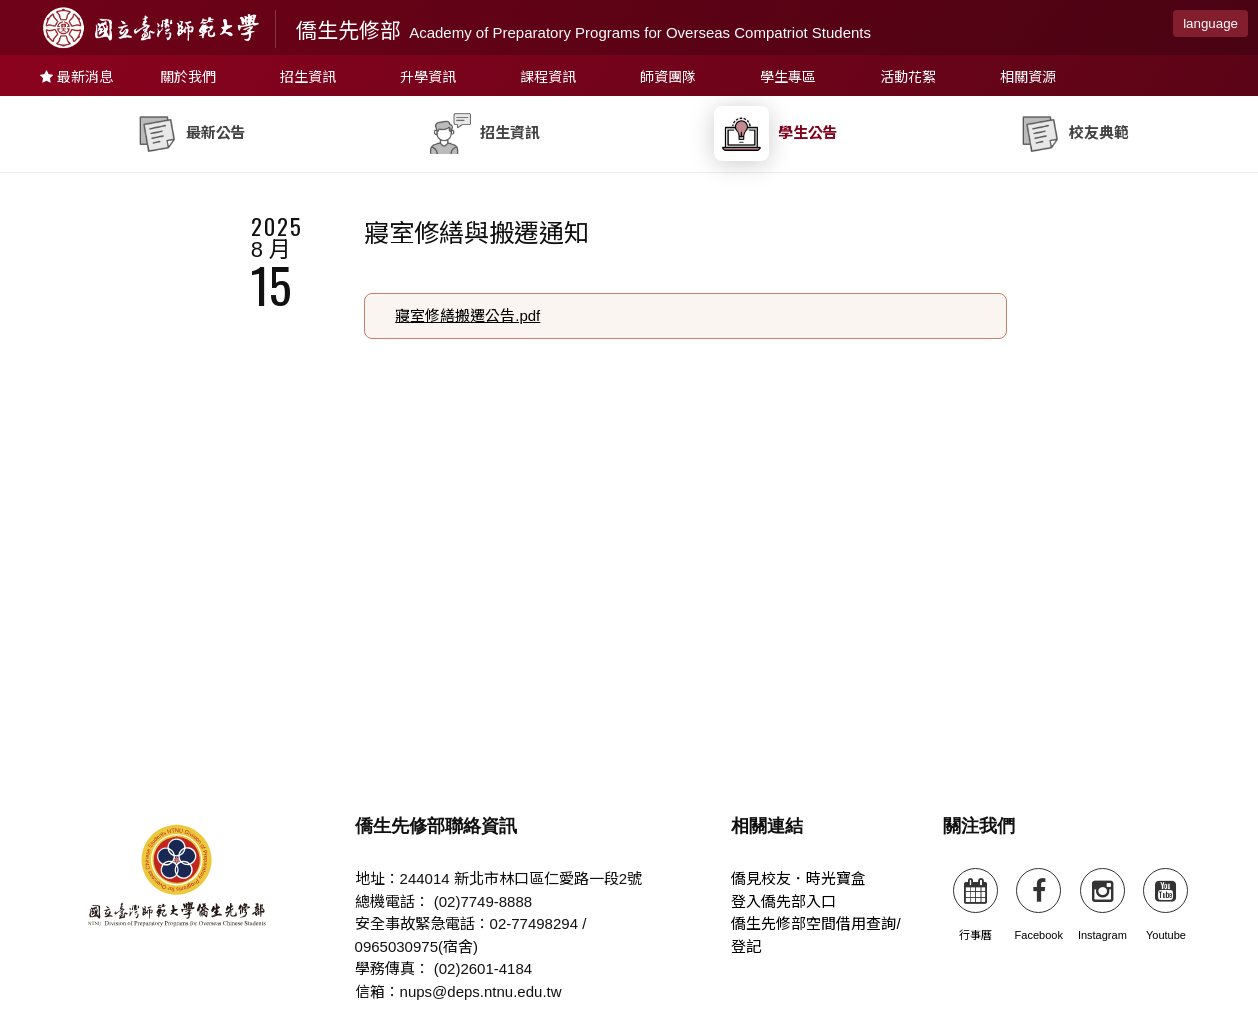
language (1210, 23)
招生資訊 (308, 77)
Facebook (1039, 904)
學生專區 (788, 77)
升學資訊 (428, 77)
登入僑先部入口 (783, 901)
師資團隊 (668, 77)
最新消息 (76, 77)
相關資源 (1028, 77)
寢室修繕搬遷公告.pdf (467, 315)
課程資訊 (548, 77)
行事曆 (975, 904)
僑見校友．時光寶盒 (798, 878)
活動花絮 (908, 77)
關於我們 (188, 77)
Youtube (1165, 904)
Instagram (1102, 904)
